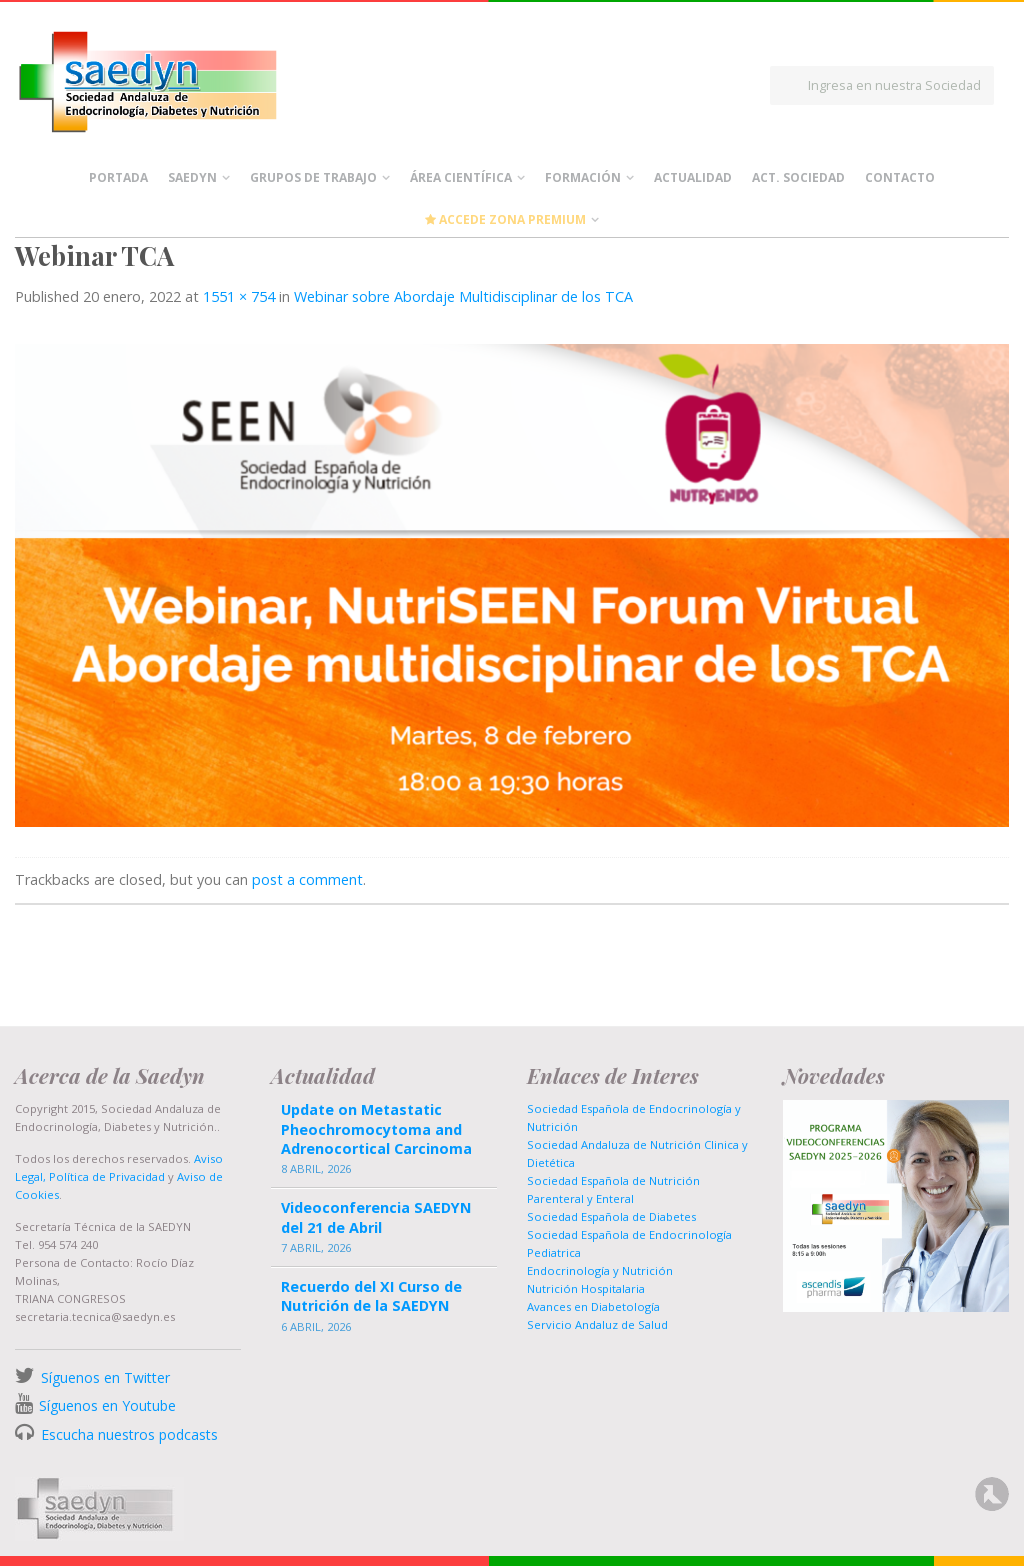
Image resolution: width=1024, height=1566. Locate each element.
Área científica (461, 177)
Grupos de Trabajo (313, 177)
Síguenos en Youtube (107, 1405)
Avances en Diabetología (593, 1306)
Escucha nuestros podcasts (127, 1434)
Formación (583, 177)
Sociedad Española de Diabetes (611, 1216)
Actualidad (693, 177)
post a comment (307, 879)
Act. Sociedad (798, 177)
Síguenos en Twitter (105, 1377)
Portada (118, 177)
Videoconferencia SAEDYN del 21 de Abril (376, 1217)
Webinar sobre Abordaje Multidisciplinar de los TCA (463, 296)
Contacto (900, 177)
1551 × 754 (239, 296)
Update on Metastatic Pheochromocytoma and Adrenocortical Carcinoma (376, 1128)
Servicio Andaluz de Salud (597, 1324)
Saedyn (192, 177)
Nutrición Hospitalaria (586, 1288)
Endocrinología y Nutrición (600, 1270)
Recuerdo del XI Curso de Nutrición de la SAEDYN (371, 1296)
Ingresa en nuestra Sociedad (894, 85)
